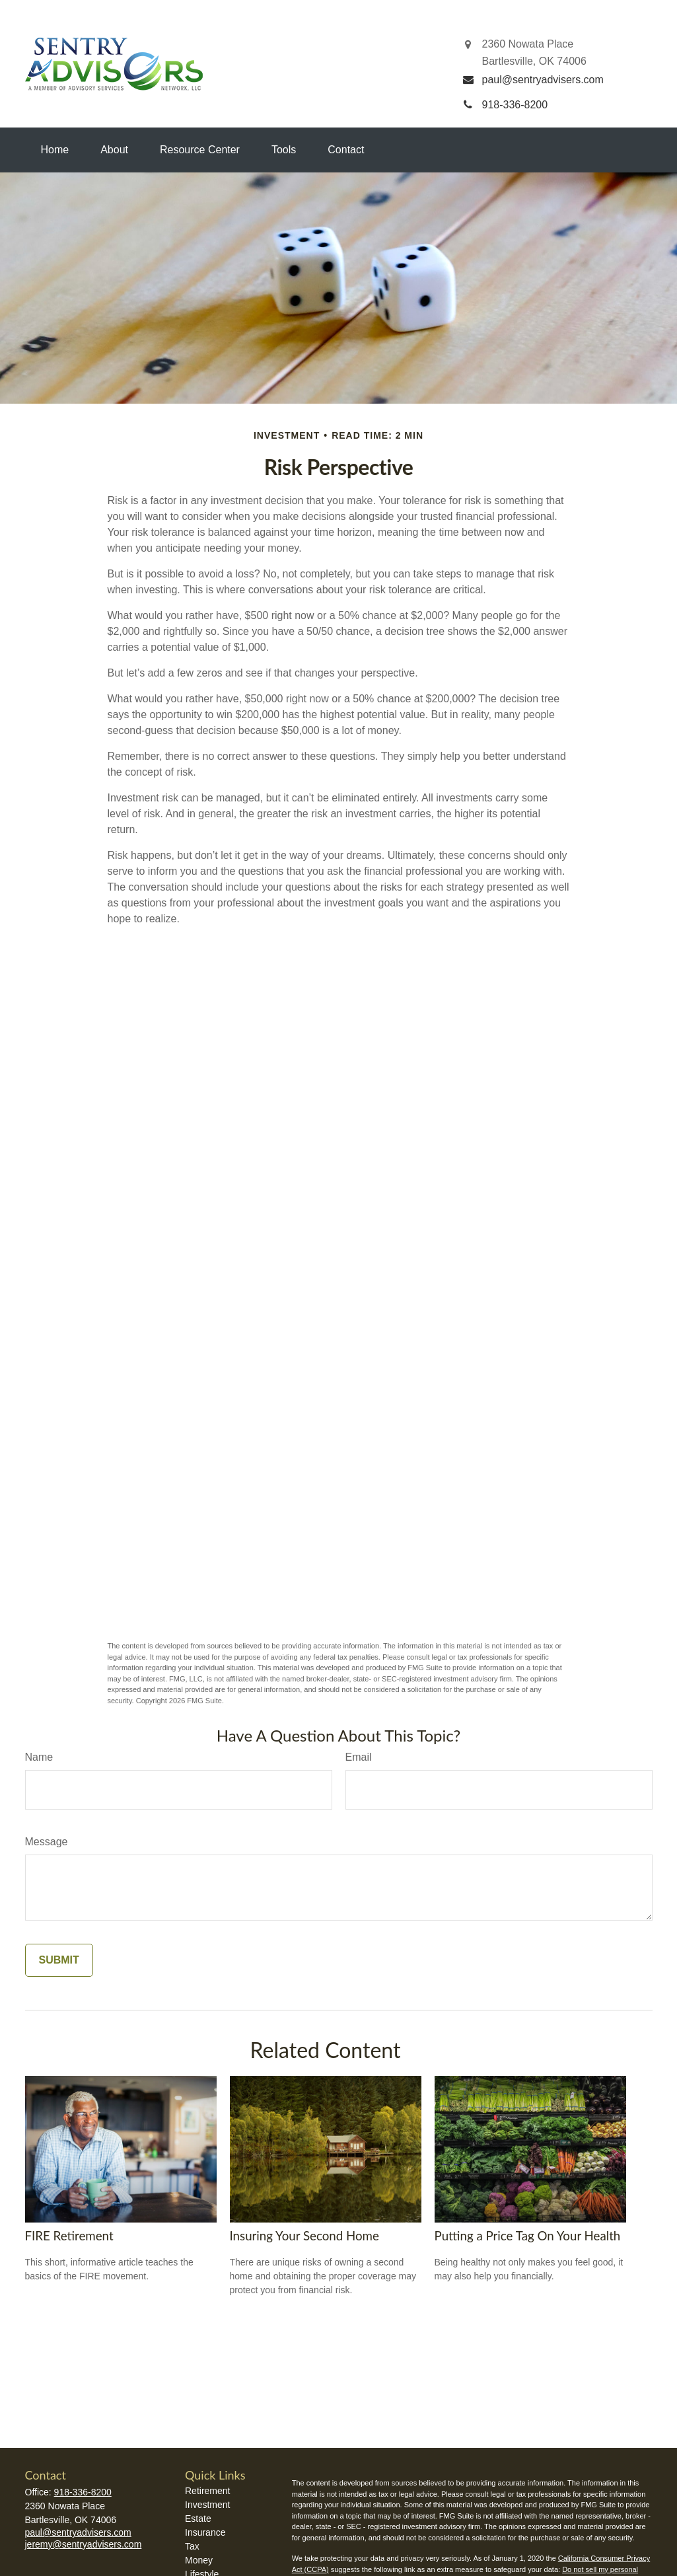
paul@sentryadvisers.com (78, 2532)
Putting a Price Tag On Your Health (528, 2235)
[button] (55, 150)
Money (199, 2560)
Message (46, 1841)
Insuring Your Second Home (304, 2235)
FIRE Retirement (69, 2235)
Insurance (205, 2532)
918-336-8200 (83, 2492)
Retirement (207, 2490)
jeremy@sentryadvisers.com (83, 2544)
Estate (198, 2518)
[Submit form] (59, 1960)
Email (358, 1757)
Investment (207, 2504)
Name (39, 1757)
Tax (192, 2546)
